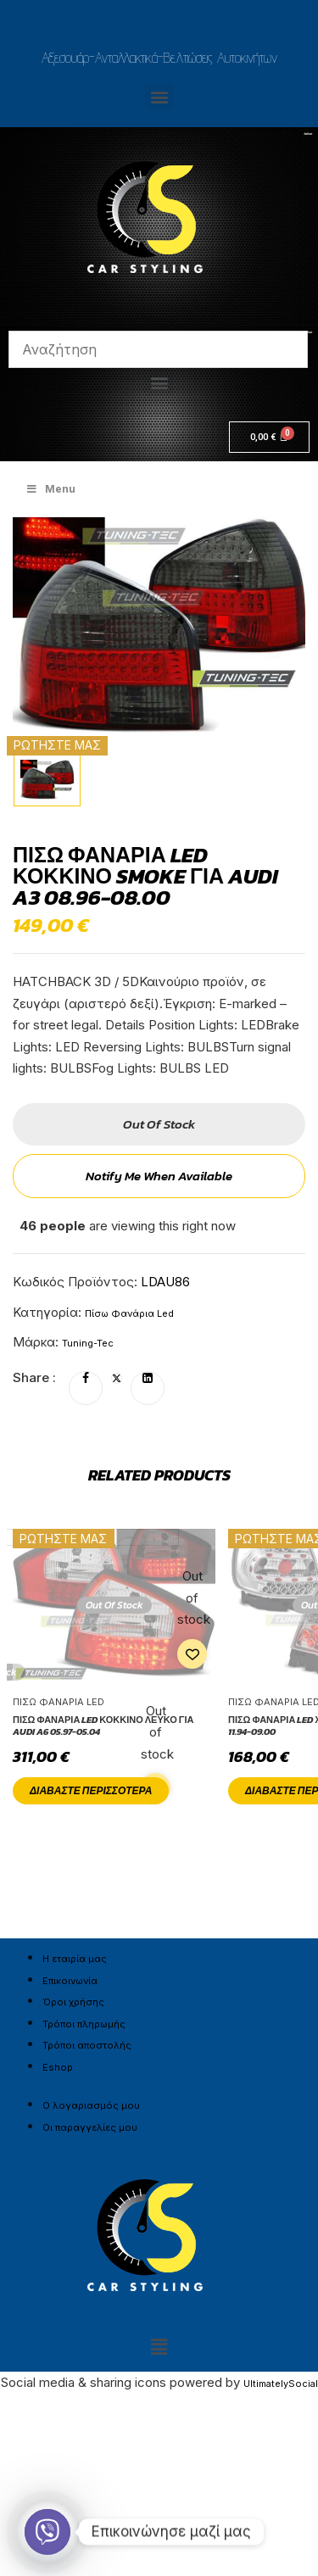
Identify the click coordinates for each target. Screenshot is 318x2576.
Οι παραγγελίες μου (89, 2127)
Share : (34, 1377)
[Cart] (269, 437)
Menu (50, 488)
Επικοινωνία (70, 1981)
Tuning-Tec (88, 1343)
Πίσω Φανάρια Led (129, 1313)
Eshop (57, 2067)
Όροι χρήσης (73, 2002)
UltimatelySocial (280, 2383)
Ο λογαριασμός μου (91, 2105)
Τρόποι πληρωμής (84, 2024)
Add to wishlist (192, 1654)
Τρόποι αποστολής (86, 2045)
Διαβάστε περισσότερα (91, 1790)
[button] (159, 96)
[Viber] (47, 2532)
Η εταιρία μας (74, 1959)
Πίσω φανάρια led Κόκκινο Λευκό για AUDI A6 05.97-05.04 (103, 1726)
